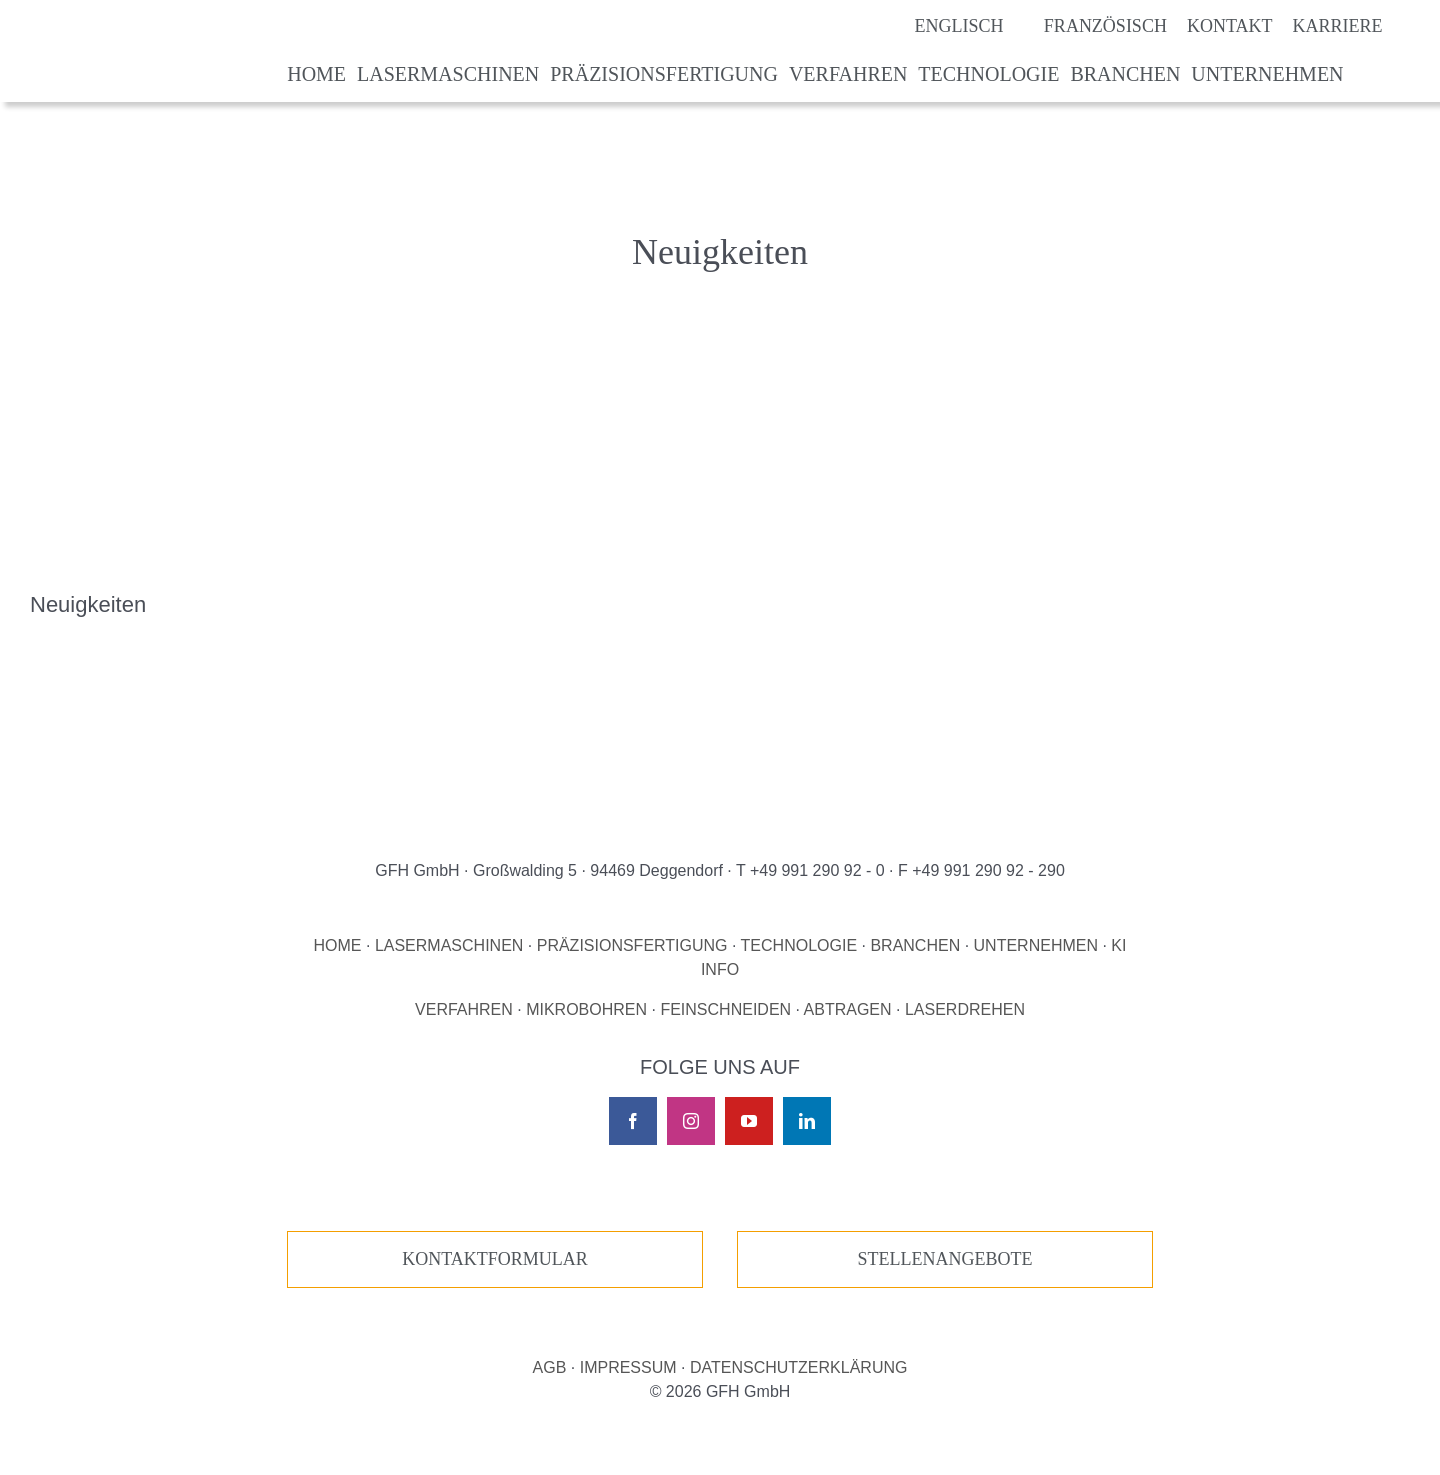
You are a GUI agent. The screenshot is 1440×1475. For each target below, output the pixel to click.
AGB (550, 1367)
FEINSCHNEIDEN (725, 1009)
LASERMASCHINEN (449, 945)
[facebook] (633, 1121)
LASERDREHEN (965, 1009)
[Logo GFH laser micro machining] (146, 24)
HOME (338, 945)
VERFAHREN (464, 1009)
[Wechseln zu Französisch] (1084, 26)
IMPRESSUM (628, 1367)
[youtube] (749, 1121)
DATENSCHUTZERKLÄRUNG (799, 1367)
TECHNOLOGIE (799, 945)
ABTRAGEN (848, 1009)
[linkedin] (807, 1121)
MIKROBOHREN (586, 1009)
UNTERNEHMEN (1036, 945)
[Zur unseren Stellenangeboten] (945, 1259)
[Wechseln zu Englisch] (938, 26)
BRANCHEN (915, 945)
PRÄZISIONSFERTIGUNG (632, 945)
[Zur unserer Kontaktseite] (495, 1259)
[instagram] (691, 1121)
